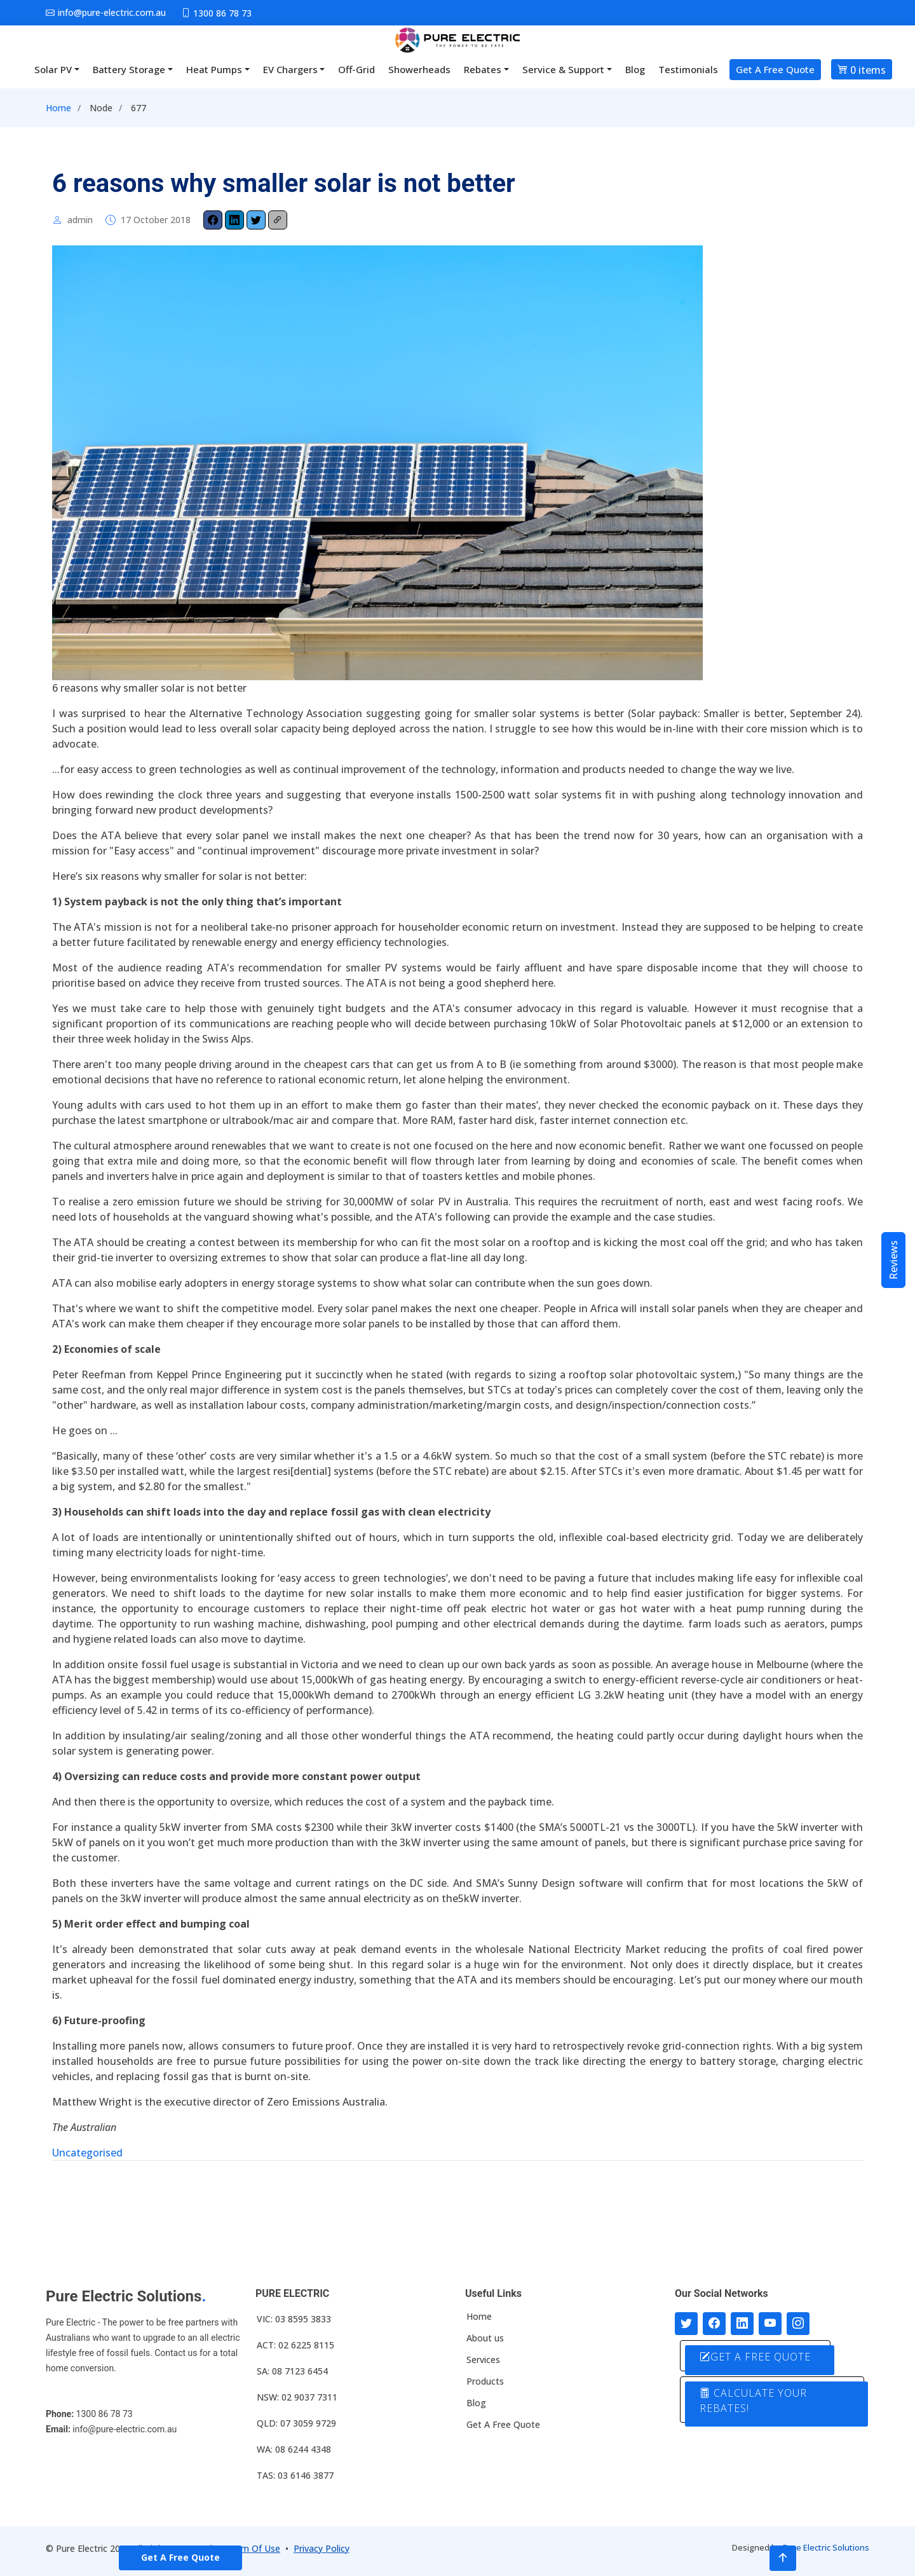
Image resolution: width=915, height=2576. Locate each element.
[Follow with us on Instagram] (798, 2323)
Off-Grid (356, 69)
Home (58, 108)
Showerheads (419, 69)
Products (485, 2381)
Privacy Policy (321, 2548)
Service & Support (563, 69)
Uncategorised (87, 2153)
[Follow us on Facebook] (714, 2323)
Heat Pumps (214, 69)
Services (483, 2359)
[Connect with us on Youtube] (770, 2323)
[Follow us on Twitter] (686, 2323)
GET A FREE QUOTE (755, 2357)
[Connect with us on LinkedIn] (742, 2323)
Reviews (893, 1260)
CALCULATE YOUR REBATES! (753, 2400)
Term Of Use (253, 2548)
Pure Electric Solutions (826, 2547)
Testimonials (688, 69)
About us (485, 2338)
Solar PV (53, 69)
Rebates (482, 69)
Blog (635, 69)
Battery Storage (129, 69)
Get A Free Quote (775, 69)
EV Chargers (290, 69)
